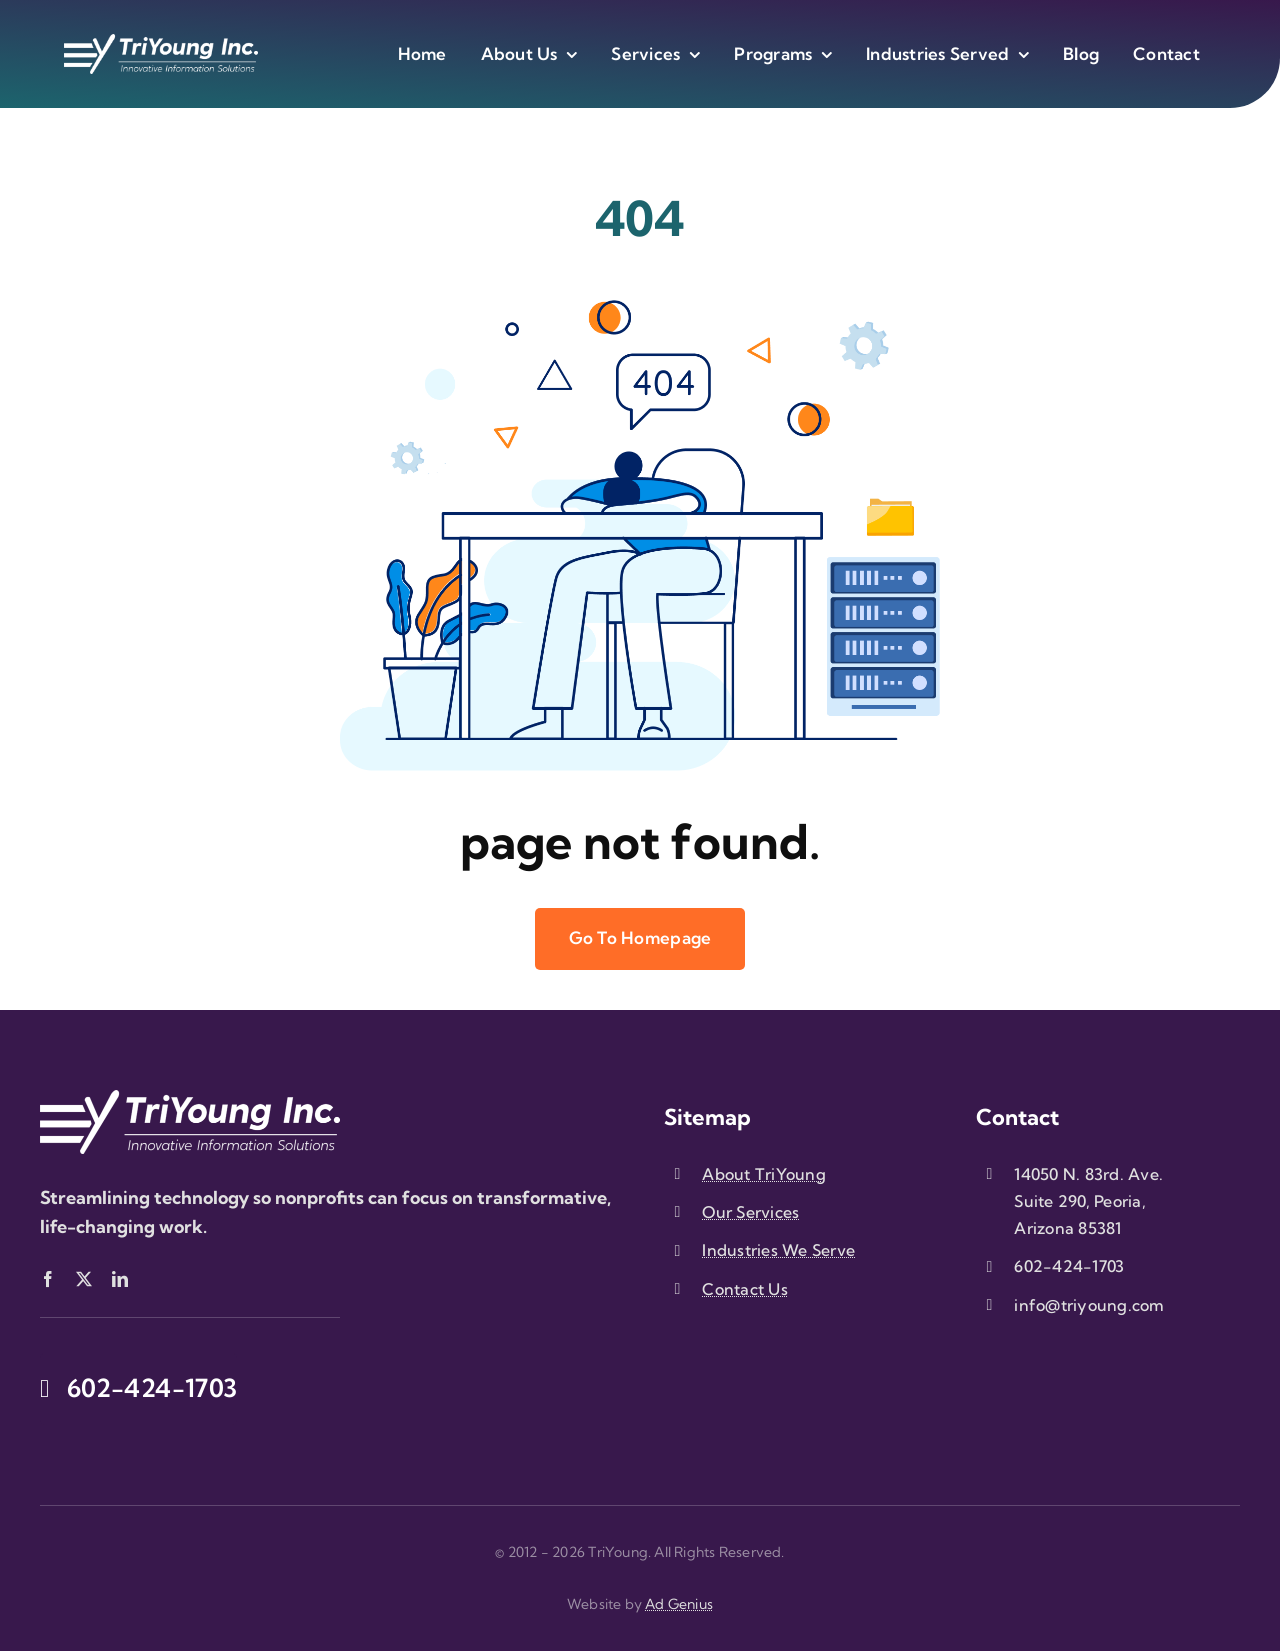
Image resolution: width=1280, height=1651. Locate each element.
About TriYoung (764, 1174)
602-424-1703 (1069, 1266)
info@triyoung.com (1089, 1305)
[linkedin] (120, 1279)
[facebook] (48, 1279)
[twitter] (84, 1279)
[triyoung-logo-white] (161, 42)
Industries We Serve (778, 1250)
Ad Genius (679, 1604)
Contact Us (745, 1289)
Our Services (750, 1212)
